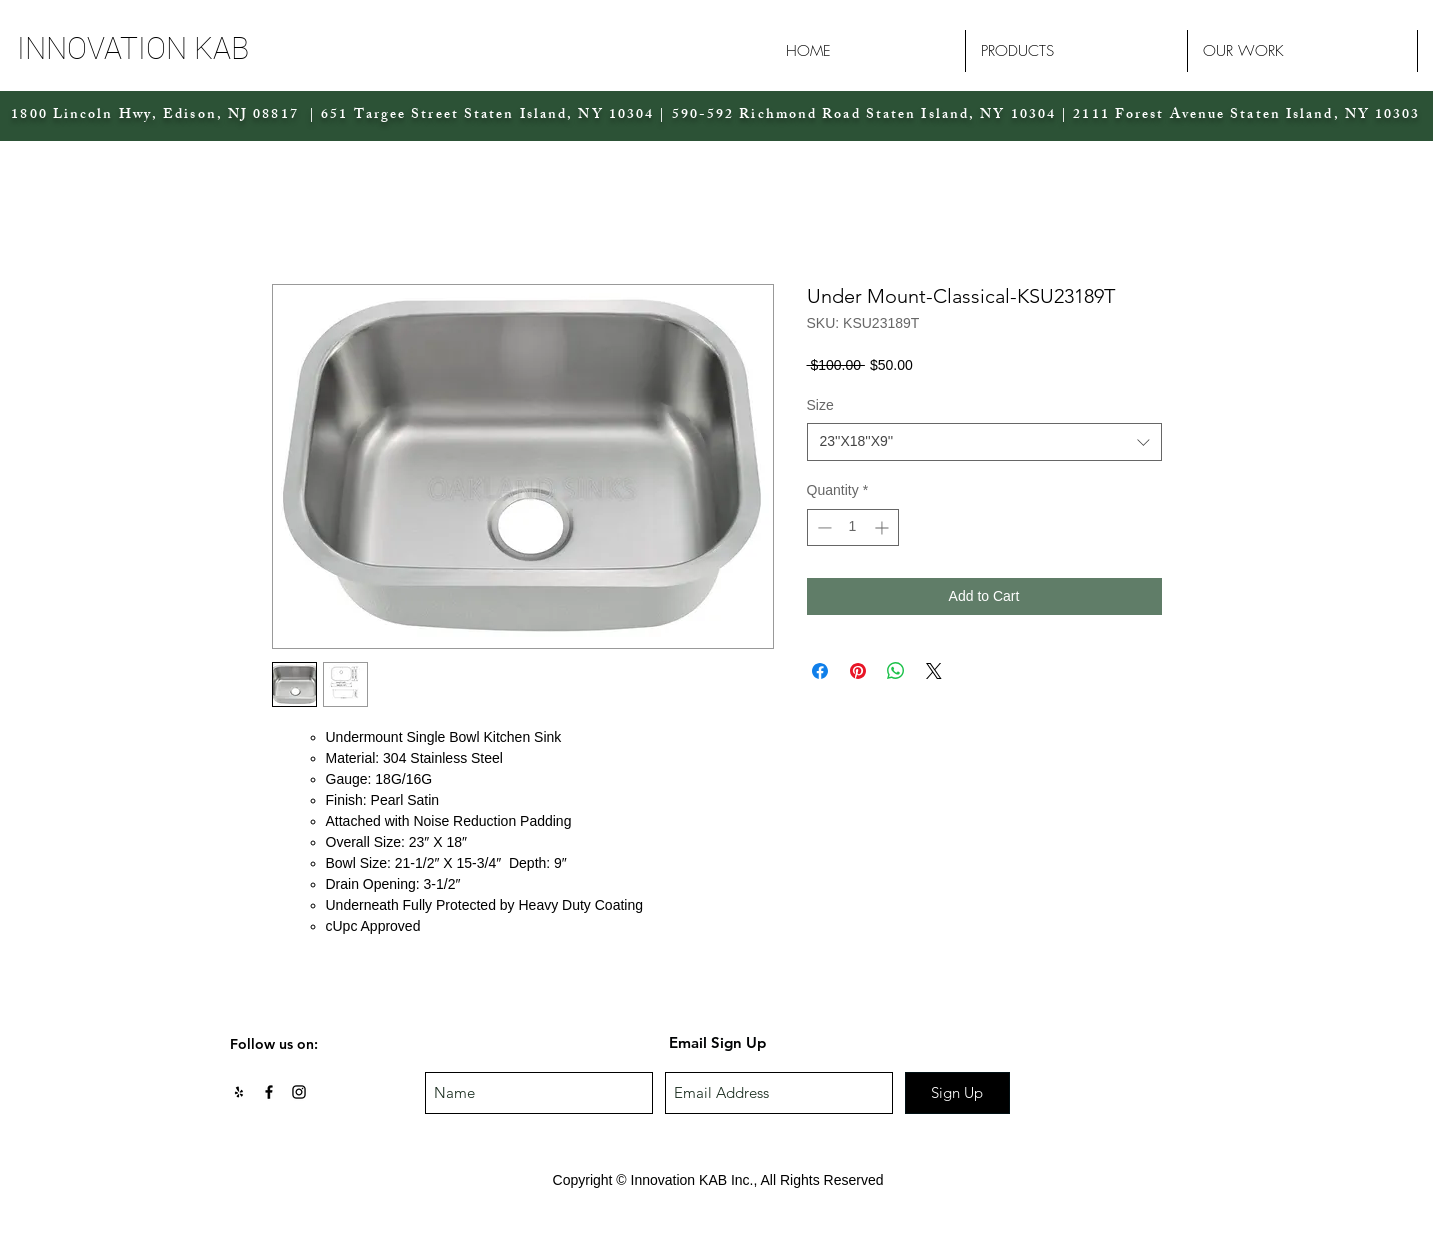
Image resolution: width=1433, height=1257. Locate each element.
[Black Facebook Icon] (269, 1092)
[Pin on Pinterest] (858, 671)
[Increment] (883, 527)
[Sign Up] (957, 1093)
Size (820, 405)
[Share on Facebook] (820, 671)
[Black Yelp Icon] (239, 1092)
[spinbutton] (853, 527)
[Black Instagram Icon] (299, 1092)
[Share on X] (934, 671)
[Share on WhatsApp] (896, 671)
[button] (189, 48)
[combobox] (984, 442)
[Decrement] (822, 527)
